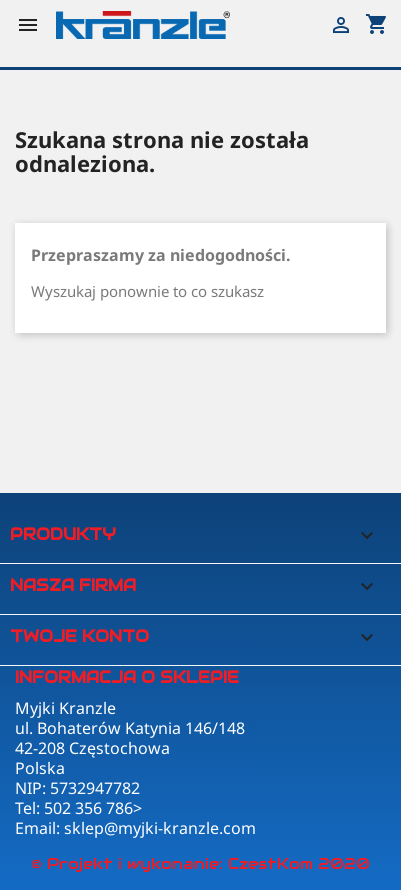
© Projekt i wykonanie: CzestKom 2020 (200, 863)
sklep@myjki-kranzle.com (160, 828)
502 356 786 (88, 808)
